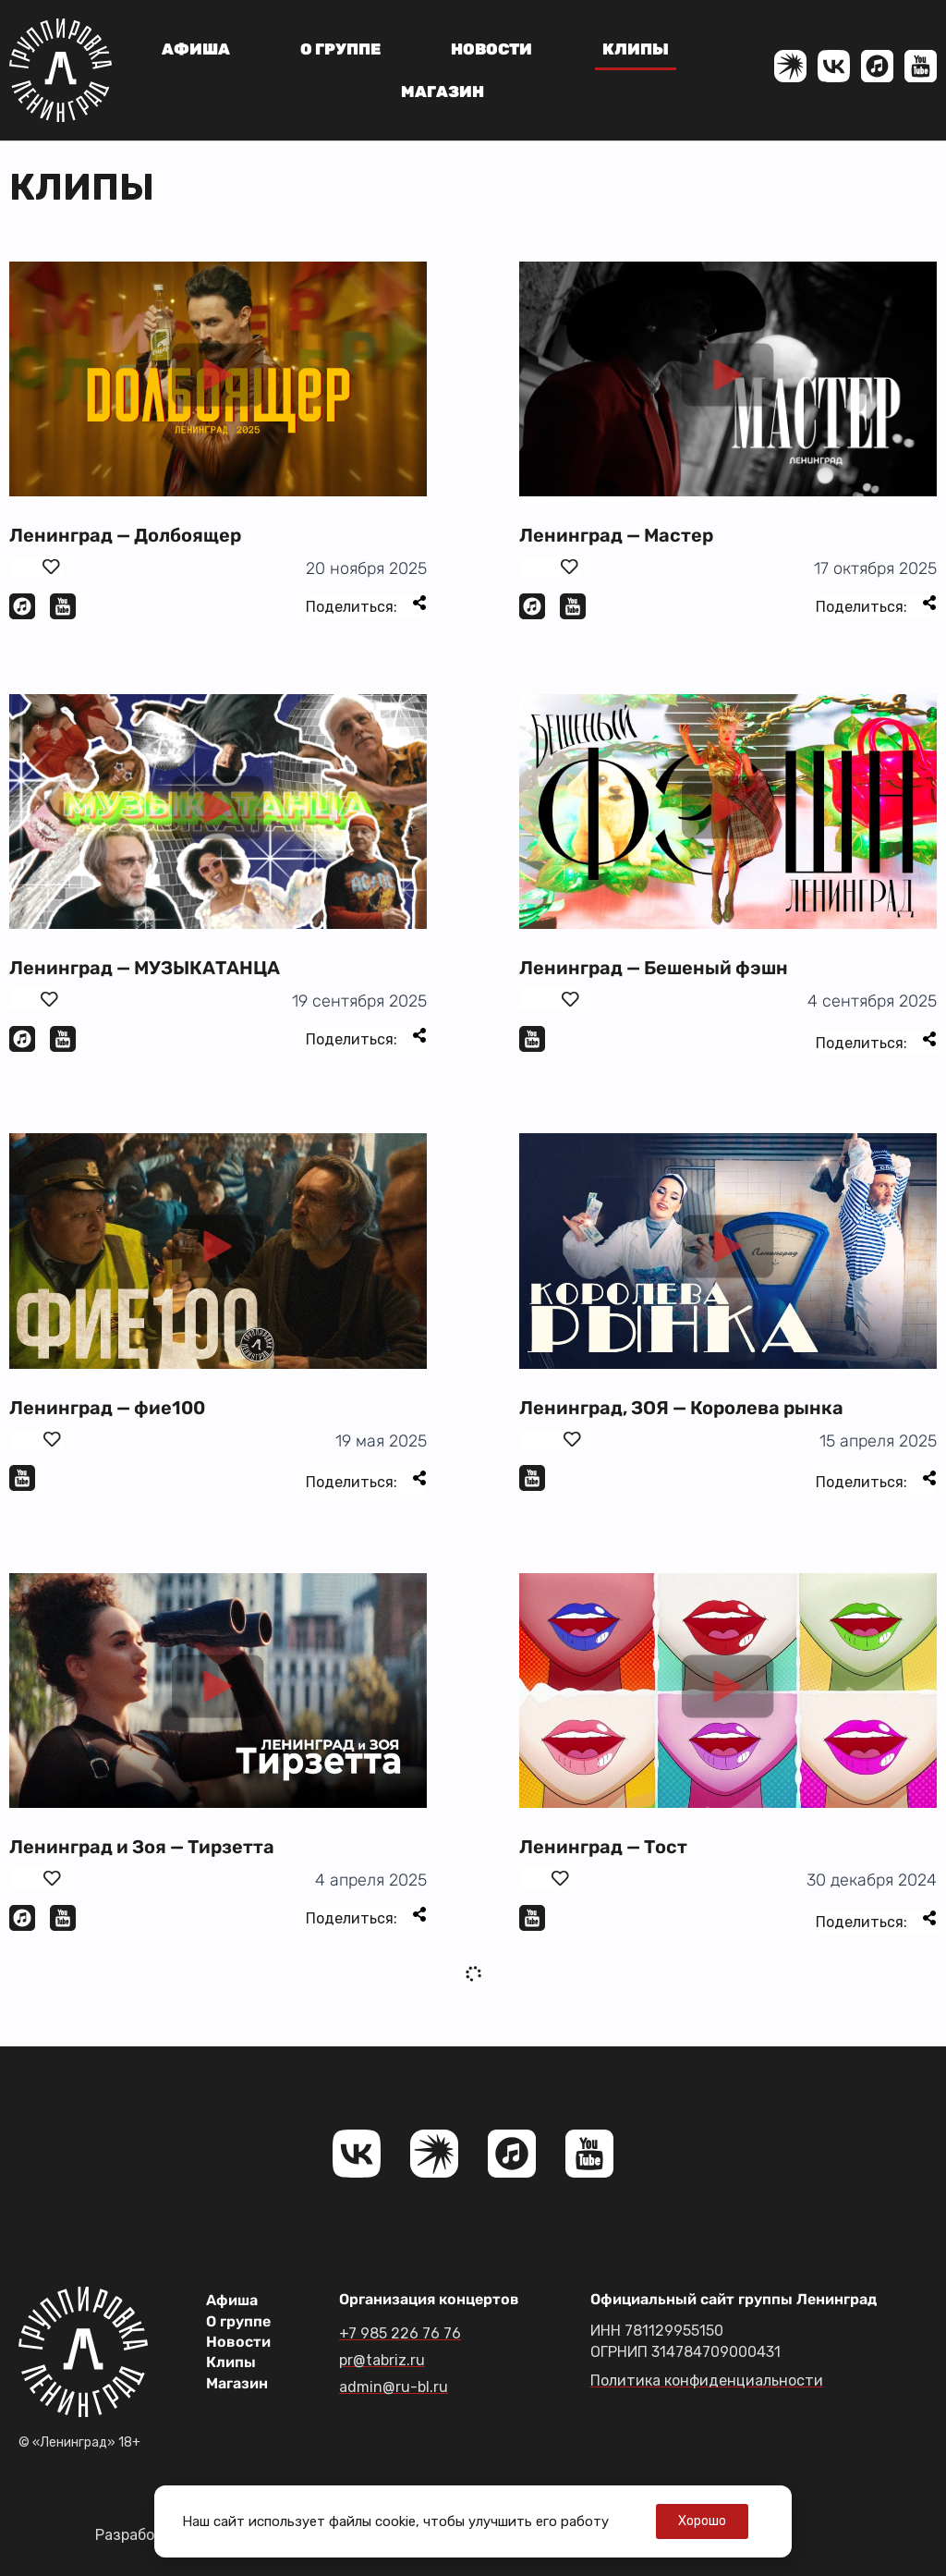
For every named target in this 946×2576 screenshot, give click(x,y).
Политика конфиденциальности (706, 2380)
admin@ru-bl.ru (393, 2387)
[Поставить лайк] (35, 566)
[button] (218, 379)
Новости (491, 49)
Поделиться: (366, 605)
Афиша (196, 49)
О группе (340, 49)
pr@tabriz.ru (382, 2360)
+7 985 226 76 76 (400, 2333)
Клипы (635, 49)
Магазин (442, 91)
